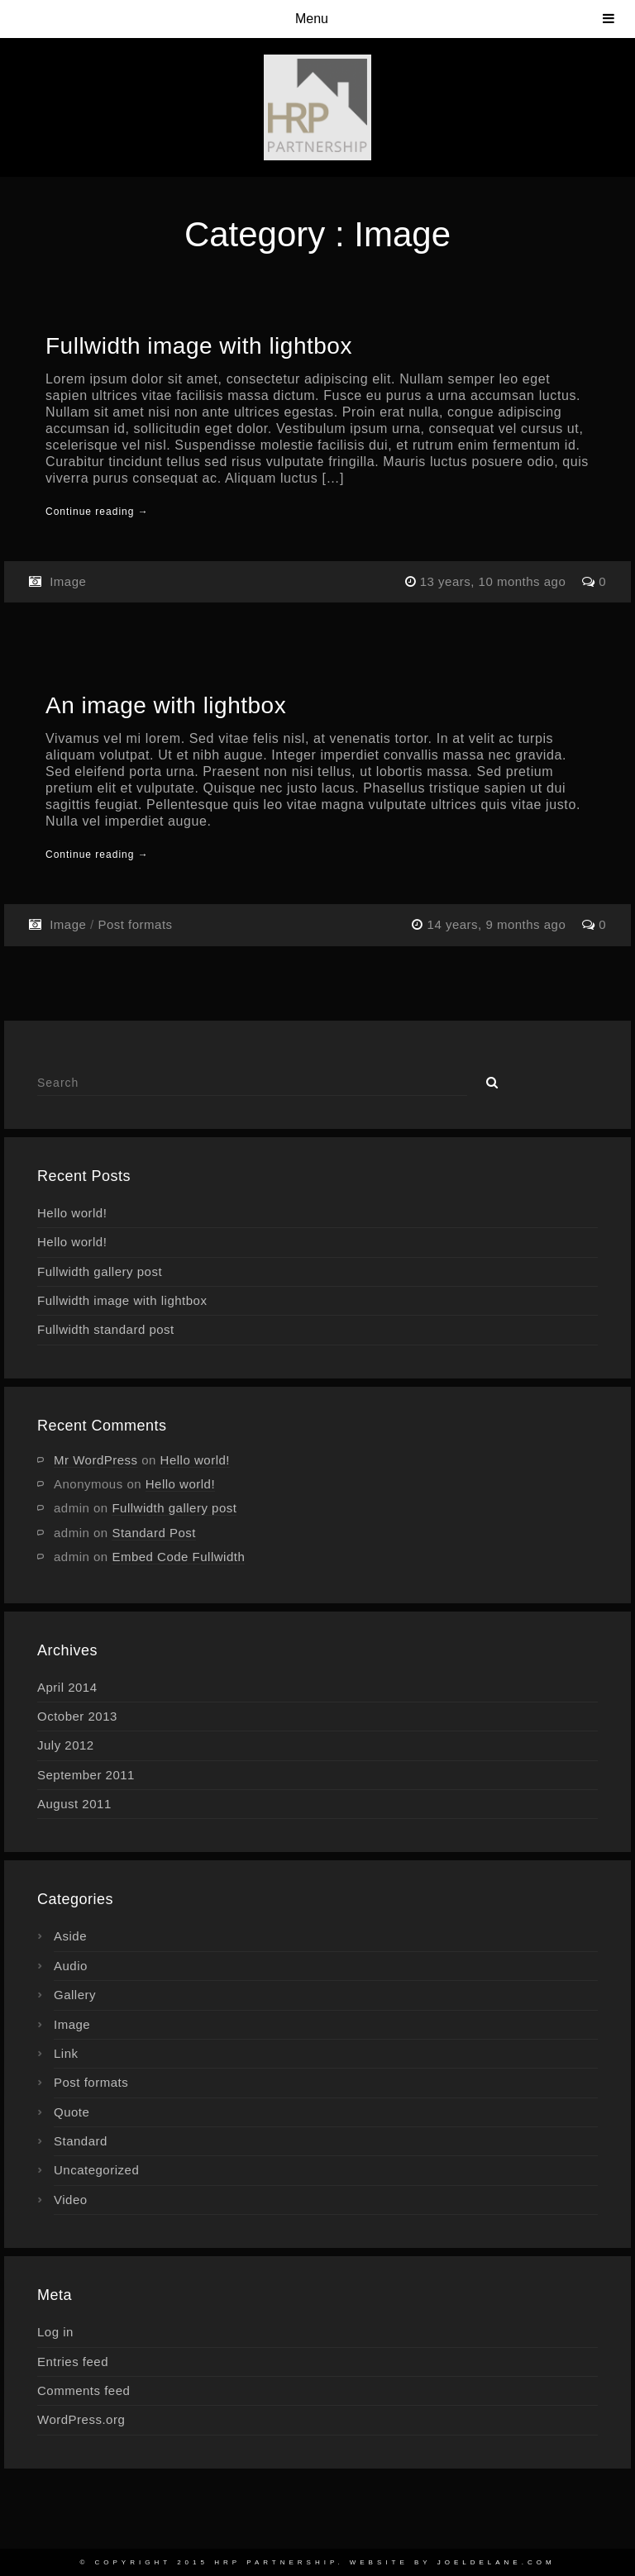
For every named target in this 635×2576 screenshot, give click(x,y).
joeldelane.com (496, 2562)
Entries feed (72, 2362)
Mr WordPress (96, 1460)
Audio (71, 1966)
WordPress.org (81, 2419)
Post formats (135, 924)
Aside (70, 1936)
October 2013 (77, 1716)
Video (71, 2200)
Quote (71, 2112)
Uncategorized (96, 2170)
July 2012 (65, 1745)
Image (68, 581)
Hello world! (72, 1213)
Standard (80, 2141)
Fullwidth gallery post (99, 1271)
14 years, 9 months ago (498, 924)
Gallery (75, 1995)
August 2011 (74, 1804)
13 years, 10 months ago (495, 581)
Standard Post (154, 1533)
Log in (55, 2332)
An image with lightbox (165, 705)
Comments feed (83, 2390)
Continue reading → (97, 511)
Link (66, 2053)
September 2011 (86, 1775)
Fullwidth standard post (105, 1329)
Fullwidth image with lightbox (198, 346)
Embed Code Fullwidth (178, 1557)
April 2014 (67, 1687)
